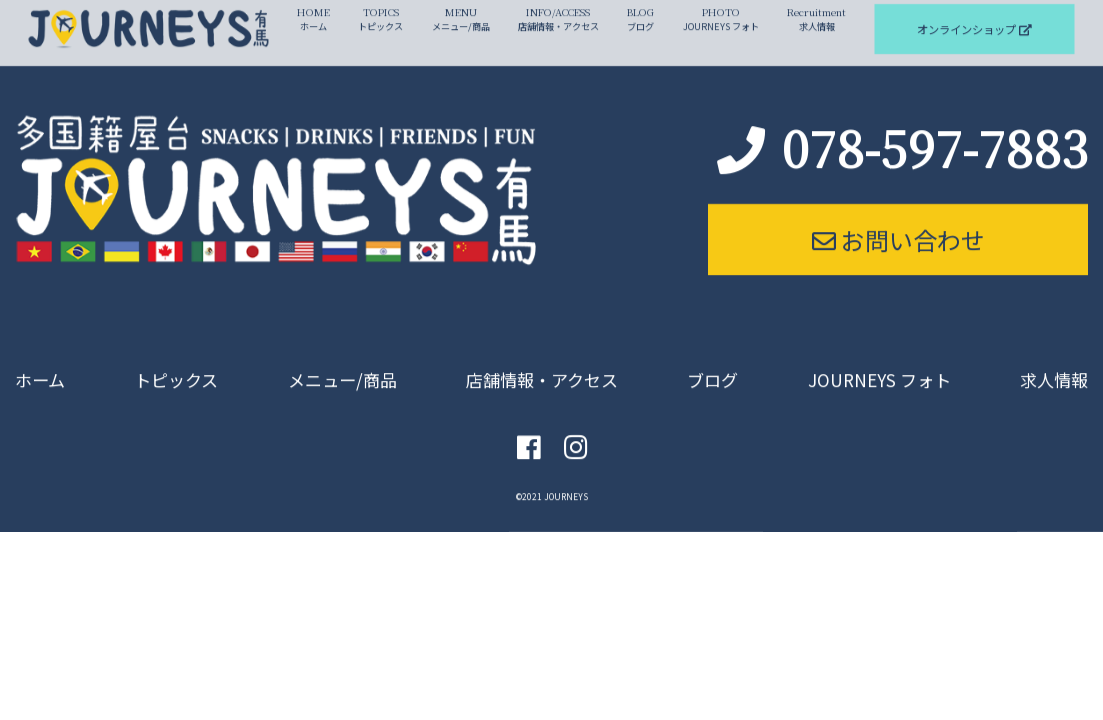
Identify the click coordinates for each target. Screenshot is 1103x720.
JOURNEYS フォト (878, 366)
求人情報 (1052, 366)
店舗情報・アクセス (542, 366)
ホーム (41, 366)
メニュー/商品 (341, 366)
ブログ (713, 366)
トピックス (175, 366)
